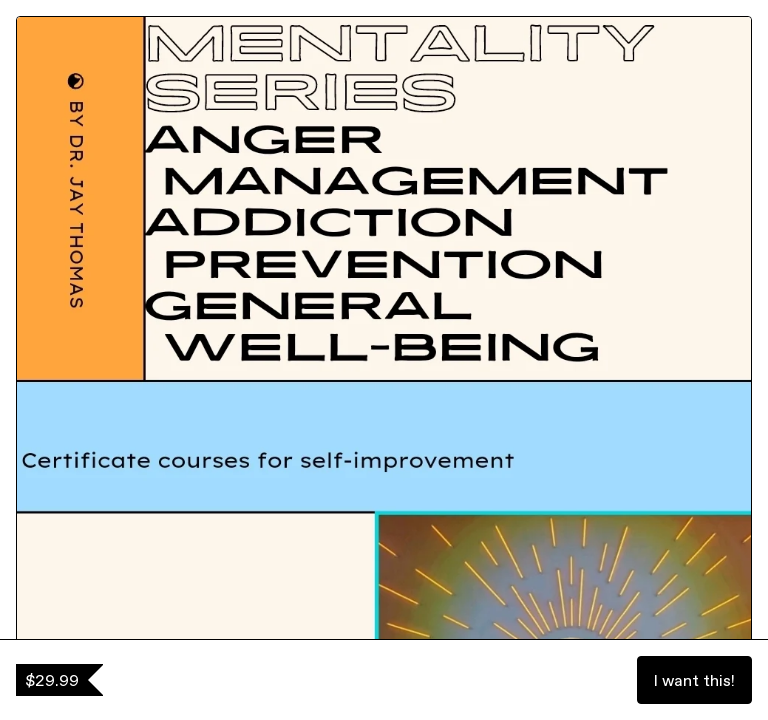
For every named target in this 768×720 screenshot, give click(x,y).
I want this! (694, 680)
